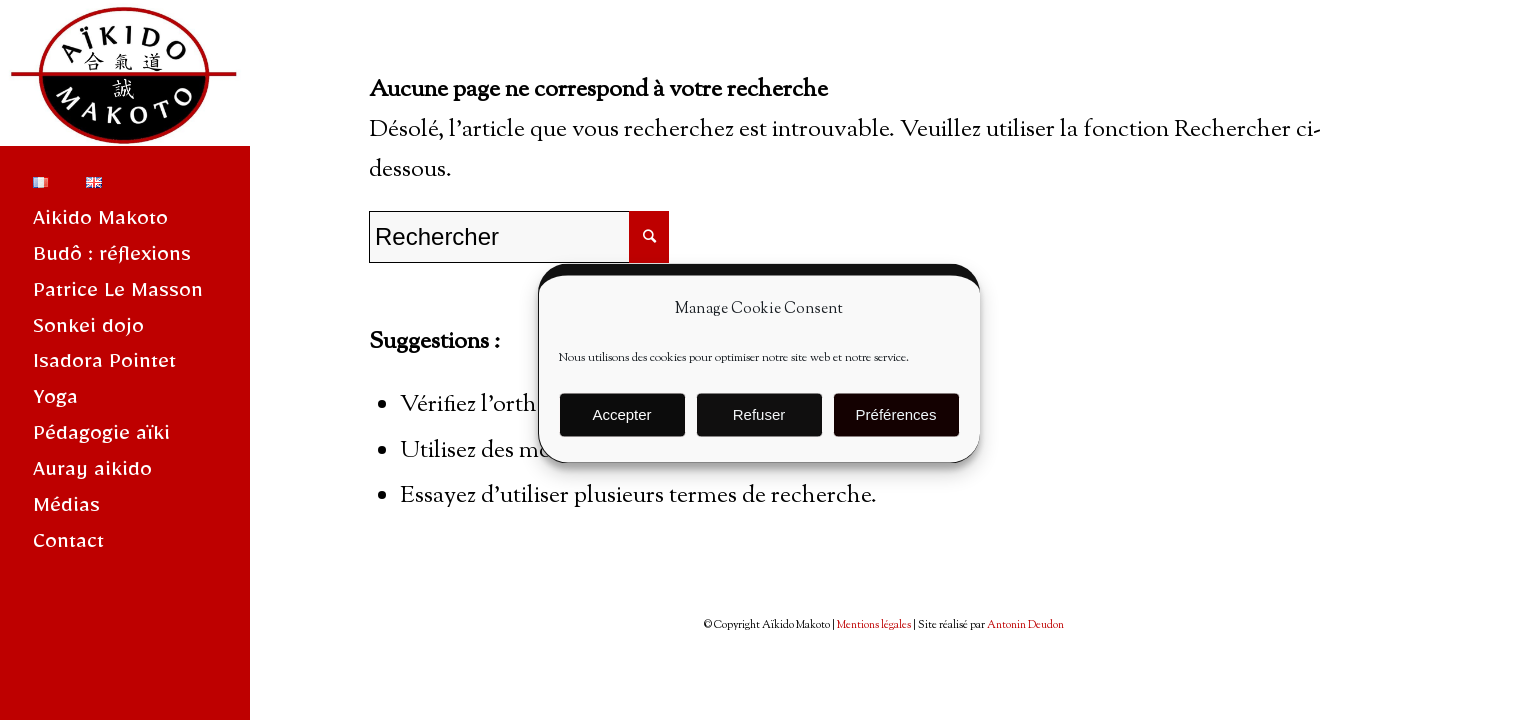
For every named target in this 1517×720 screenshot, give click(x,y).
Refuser (759, 429)
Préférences (896, 429)
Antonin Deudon (1025, 625)
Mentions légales (874, 625)
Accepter (621, 429)
